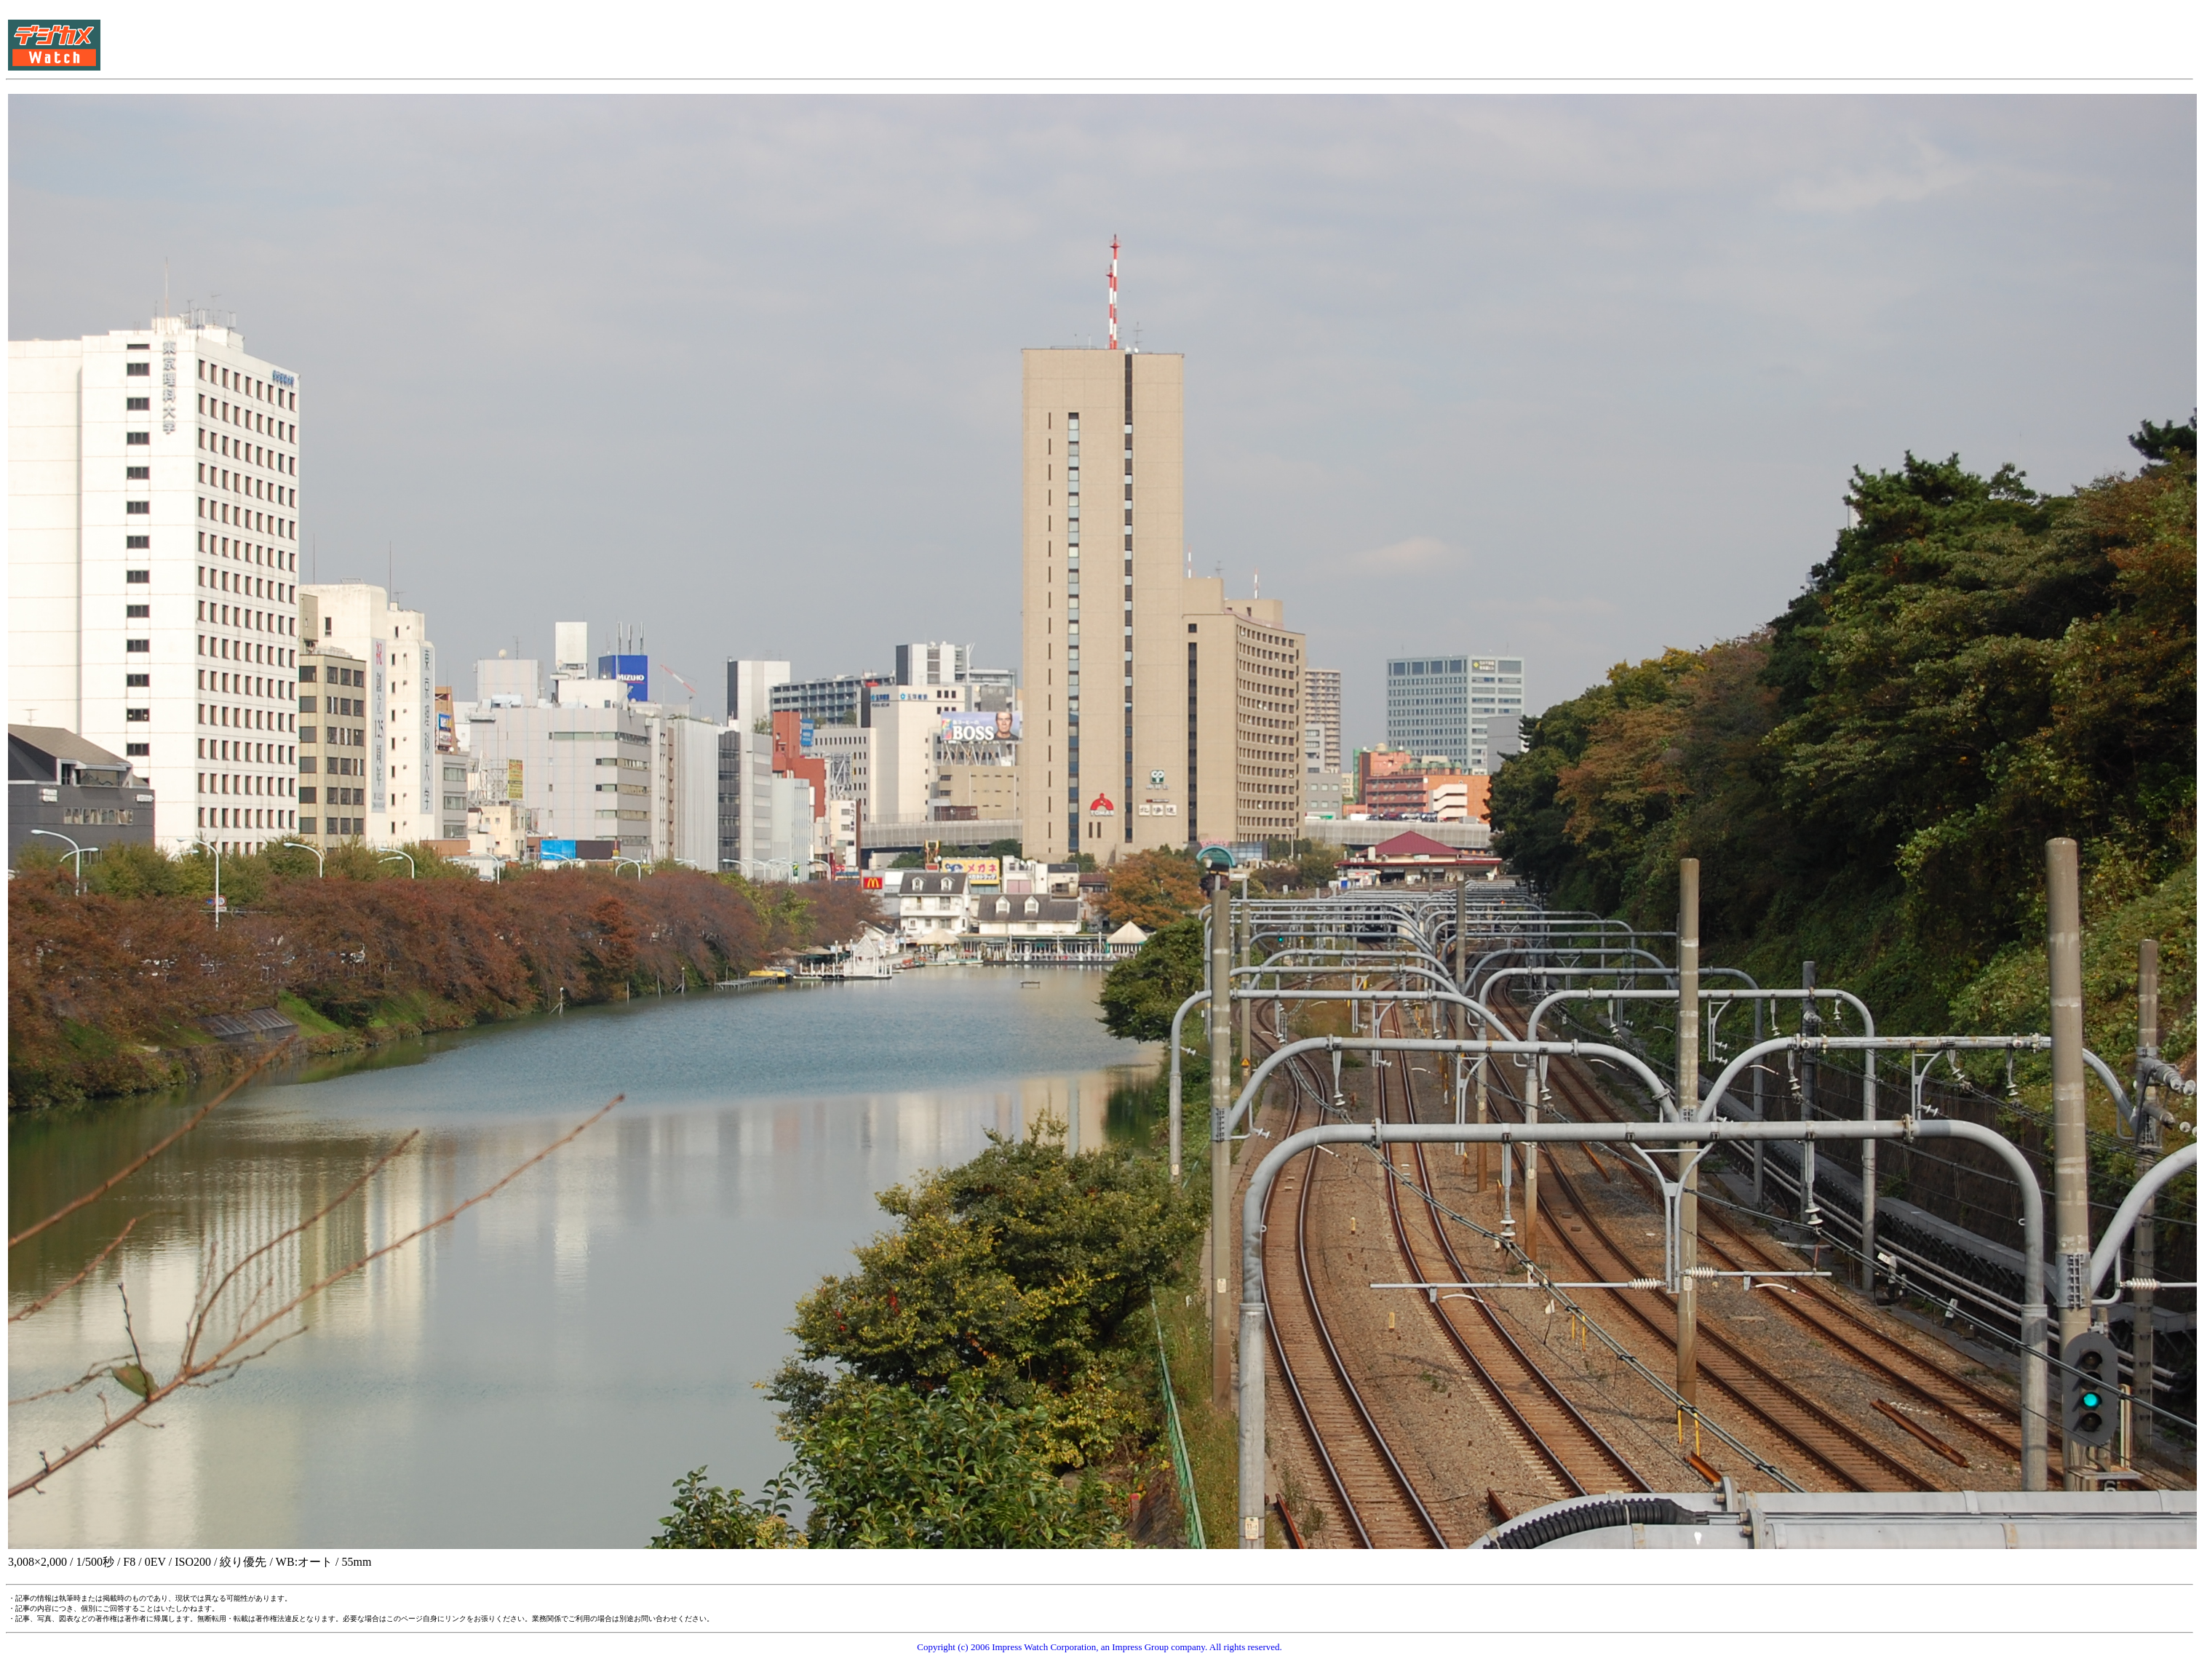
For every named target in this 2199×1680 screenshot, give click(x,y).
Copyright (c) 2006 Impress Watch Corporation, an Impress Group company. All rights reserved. (1099, 1646)
